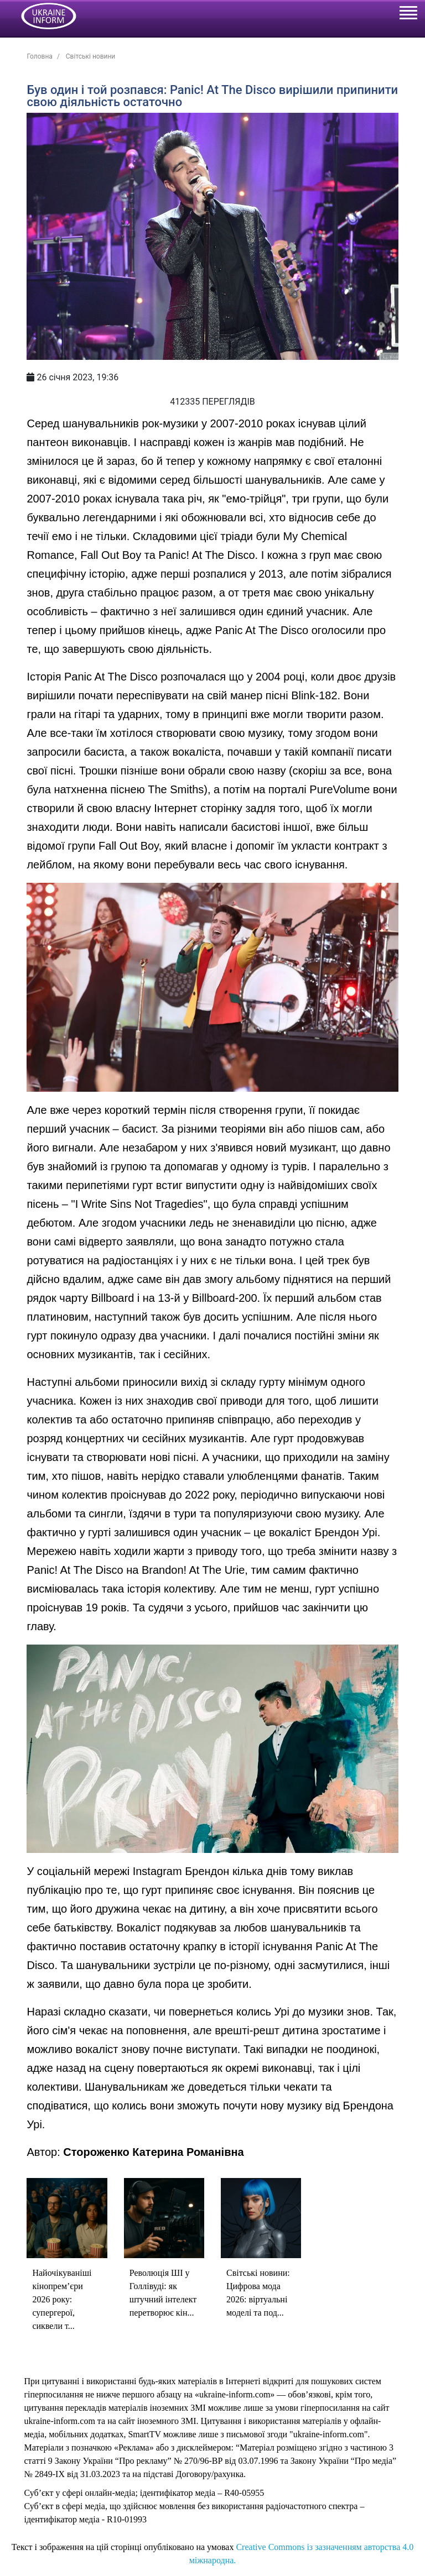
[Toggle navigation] (408, 14)
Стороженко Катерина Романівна (153, 2152)
